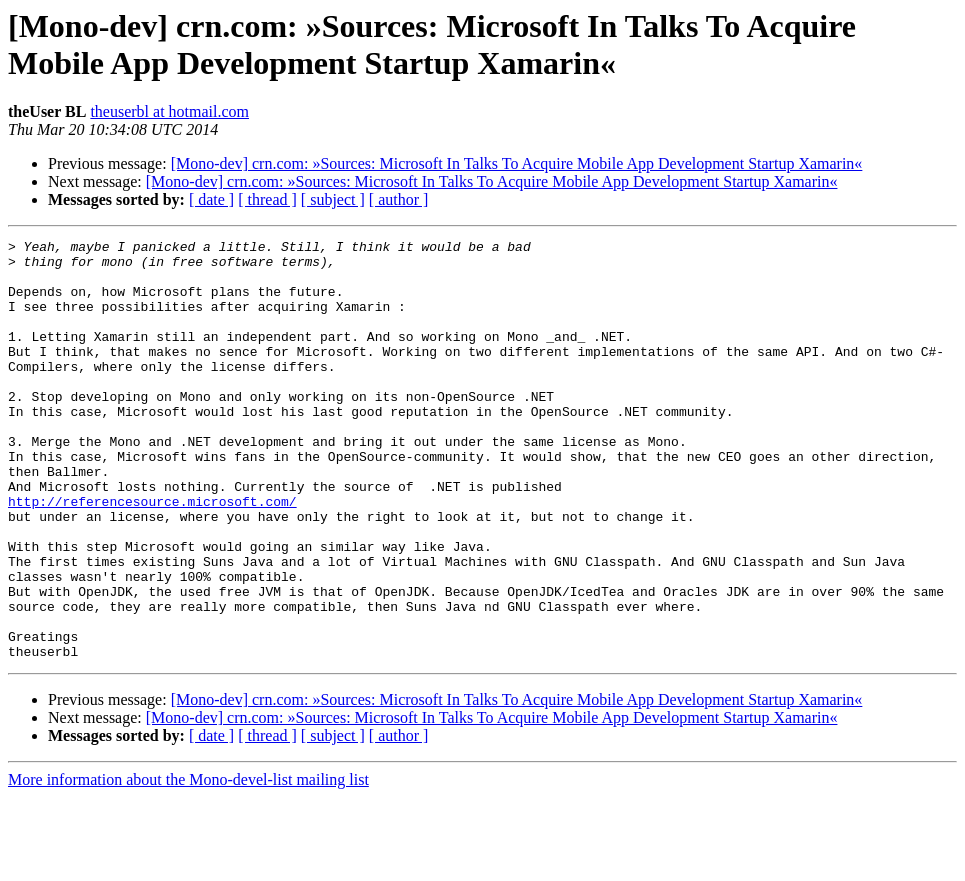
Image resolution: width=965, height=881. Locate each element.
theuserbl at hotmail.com (169, 111)
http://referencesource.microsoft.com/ (152, 555)
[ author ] (399, 199)
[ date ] (211, 199)
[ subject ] (333, 199)
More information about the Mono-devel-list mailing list (188, 863)
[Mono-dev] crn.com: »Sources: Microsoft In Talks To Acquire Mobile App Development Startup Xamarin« (517, 163)
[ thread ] (267, 199)
